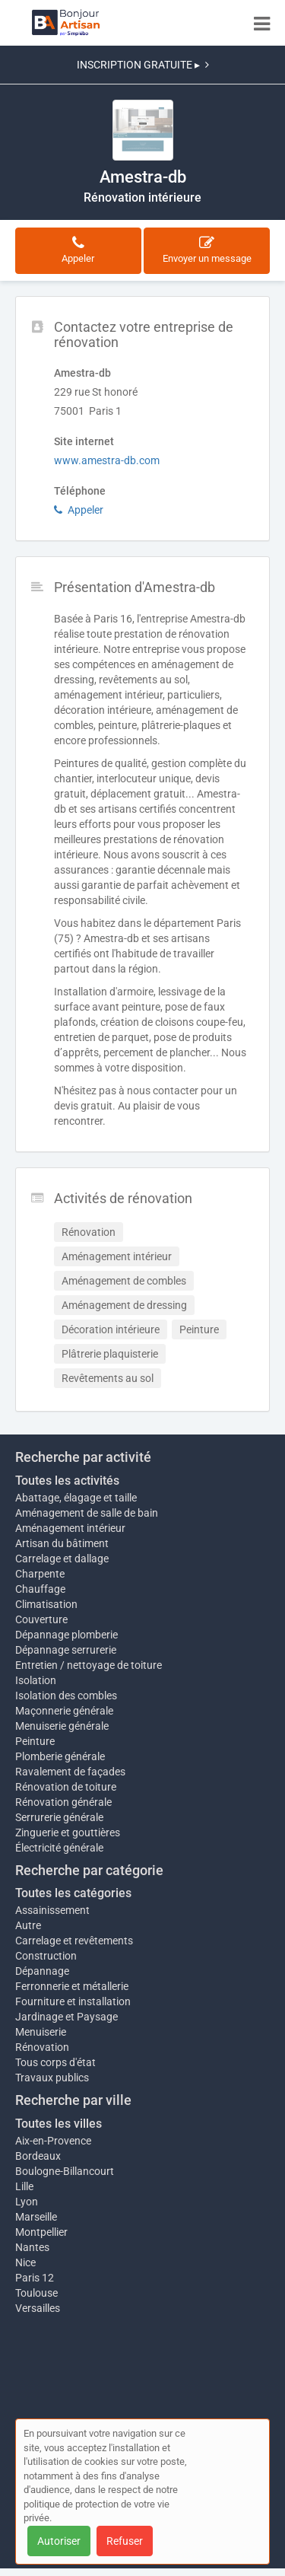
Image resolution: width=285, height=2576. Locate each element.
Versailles (37, 2308)
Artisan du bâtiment (62, 1543)
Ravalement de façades (70, 1772)
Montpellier (41, 2232)
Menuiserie (40, 2032)
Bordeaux (38, 2156)
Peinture (35, 1741)
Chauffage (40, 1589)
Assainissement (52, 1910)
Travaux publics (52, 2077)
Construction (46, 1956)
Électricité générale (59, 1848)
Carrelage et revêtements (74, 1940)
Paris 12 (34, 2278)
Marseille (36, 2217)
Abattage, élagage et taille (76, 1498)
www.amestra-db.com (107, 460)
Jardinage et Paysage (66, 2017)
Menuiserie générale (62, 1726)
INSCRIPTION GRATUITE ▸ (143, 65)
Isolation (35, 1680)
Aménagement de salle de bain (86, 1513)
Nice (25, 2262)
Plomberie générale (60, 1756)
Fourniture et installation (73, 2001)
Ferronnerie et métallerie (71, 1986)
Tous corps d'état (55, 2062)
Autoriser (59, 2541)
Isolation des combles (66, 1695)
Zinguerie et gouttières (67, 1832)
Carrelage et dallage (62, 1558)
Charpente (40, 1574)
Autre (28, 1925)
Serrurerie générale (59, 1817)
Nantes (32, 2247)
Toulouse (36, 2293)
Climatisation (46, 1604)
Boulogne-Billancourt (64, 2171)
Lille (24, 2186)
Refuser (124, 2541)
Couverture (41, 1619)
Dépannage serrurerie (65, 1650)
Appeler (78, 510)
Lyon (26, 2201)
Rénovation (42, 2047)
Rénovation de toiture (65, 1787)
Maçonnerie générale (64, 1711)
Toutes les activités (67, 1480)
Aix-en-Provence (53, 2141)
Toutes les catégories (73, 1893)
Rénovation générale (63, 1802)
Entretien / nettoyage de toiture (88, 1665)
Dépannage (42, 1971)
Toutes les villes (58, 2123)
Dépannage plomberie (66, 1635)
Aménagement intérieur (70, 1528)
